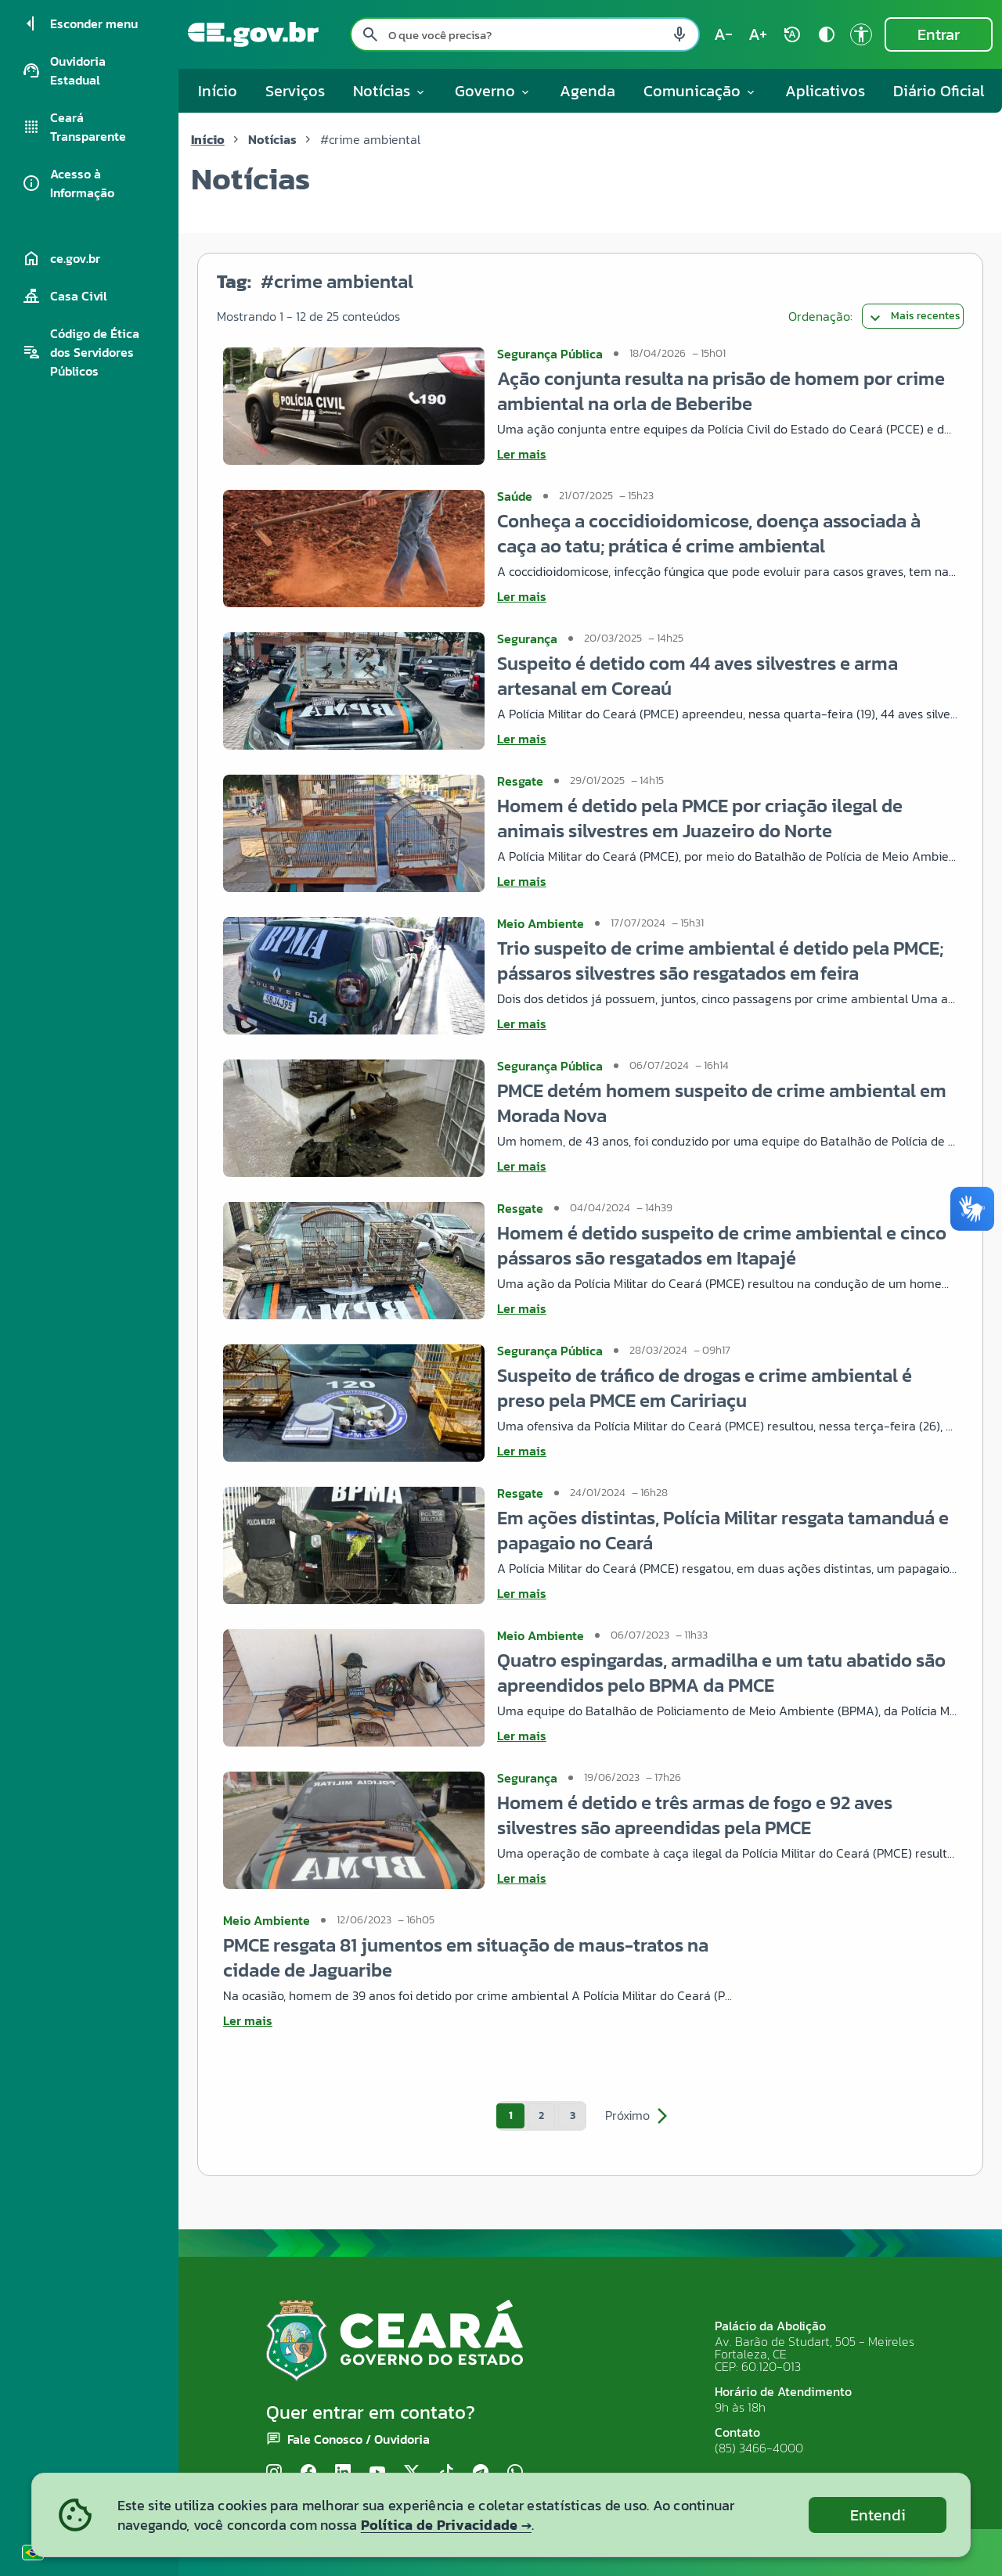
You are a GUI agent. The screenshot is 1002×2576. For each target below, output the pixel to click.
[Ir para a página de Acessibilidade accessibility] (861, 34)
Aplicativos (825, 91)
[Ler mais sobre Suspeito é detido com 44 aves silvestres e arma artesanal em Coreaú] (727, 739)
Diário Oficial (939, 91)
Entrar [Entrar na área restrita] (938, 34)
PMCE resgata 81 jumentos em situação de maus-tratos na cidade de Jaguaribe (465, 1957)
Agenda (587, 91)
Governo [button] (493, 91)
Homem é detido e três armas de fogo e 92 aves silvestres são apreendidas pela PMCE (694, 1815)
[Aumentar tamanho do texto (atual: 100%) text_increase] (758, 34)
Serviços (295, 91)
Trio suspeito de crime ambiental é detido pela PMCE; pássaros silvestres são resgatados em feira (720, 960)
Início (217, 91)
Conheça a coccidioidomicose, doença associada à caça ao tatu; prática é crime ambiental (709, 533)
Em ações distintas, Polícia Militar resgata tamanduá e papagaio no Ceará (723, 1530)
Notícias (272, 139)
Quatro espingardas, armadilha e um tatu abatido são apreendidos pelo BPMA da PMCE (721, 1672)
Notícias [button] (390, 91)
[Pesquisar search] (370, 34)
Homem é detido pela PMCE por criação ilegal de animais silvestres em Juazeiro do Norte (700, 818)
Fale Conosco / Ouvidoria (358, 2439)
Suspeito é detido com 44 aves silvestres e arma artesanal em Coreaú (697, 675)
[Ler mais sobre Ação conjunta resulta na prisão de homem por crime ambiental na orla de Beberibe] (727, 454)
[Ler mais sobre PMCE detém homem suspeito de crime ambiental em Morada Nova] (727, 1166)
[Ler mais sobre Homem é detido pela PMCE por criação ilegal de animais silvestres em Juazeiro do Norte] (727, 881)
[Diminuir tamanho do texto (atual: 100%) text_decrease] (723, 34)
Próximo (638, 2116)
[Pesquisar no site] (524, 34)
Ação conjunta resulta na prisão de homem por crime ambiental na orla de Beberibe (721, 391)
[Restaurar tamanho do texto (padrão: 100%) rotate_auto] (792, 34)
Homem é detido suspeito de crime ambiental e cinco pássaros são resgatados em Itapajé (721, 1245)
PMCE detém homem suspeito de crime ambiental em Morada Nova (721, 1103)
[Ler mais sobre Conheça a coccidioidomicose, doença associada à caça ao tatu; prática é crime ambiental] (727, 596)
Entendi (878, 2515)
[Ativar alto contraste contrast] (827, 34)
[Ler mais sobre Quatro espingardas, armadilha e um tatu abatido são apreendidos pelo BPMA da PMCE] (727, 1736)
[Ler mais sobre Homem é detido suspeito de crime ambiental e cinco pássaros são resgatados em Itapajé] (727, 1308)
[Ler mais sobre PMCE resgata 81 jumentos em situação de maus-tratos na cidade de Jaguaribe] (479, 2020)
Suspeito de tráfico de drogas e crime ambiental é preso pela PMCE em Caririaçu (704, 1387)
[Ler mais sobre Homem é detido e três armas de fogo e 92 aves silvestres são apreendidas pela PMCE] (727, 1878)
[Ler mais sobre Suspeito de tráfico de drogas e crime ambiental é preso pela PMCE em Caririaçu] (727, 1451)
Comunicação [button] (700, 91)
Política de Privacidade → (446, 2524)
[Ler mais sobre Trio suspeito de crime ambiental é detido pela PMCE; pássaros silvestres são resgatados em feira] (727, 1023)
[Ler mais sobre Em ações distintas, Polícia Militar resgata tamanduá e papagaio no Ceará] (727, 1593)
